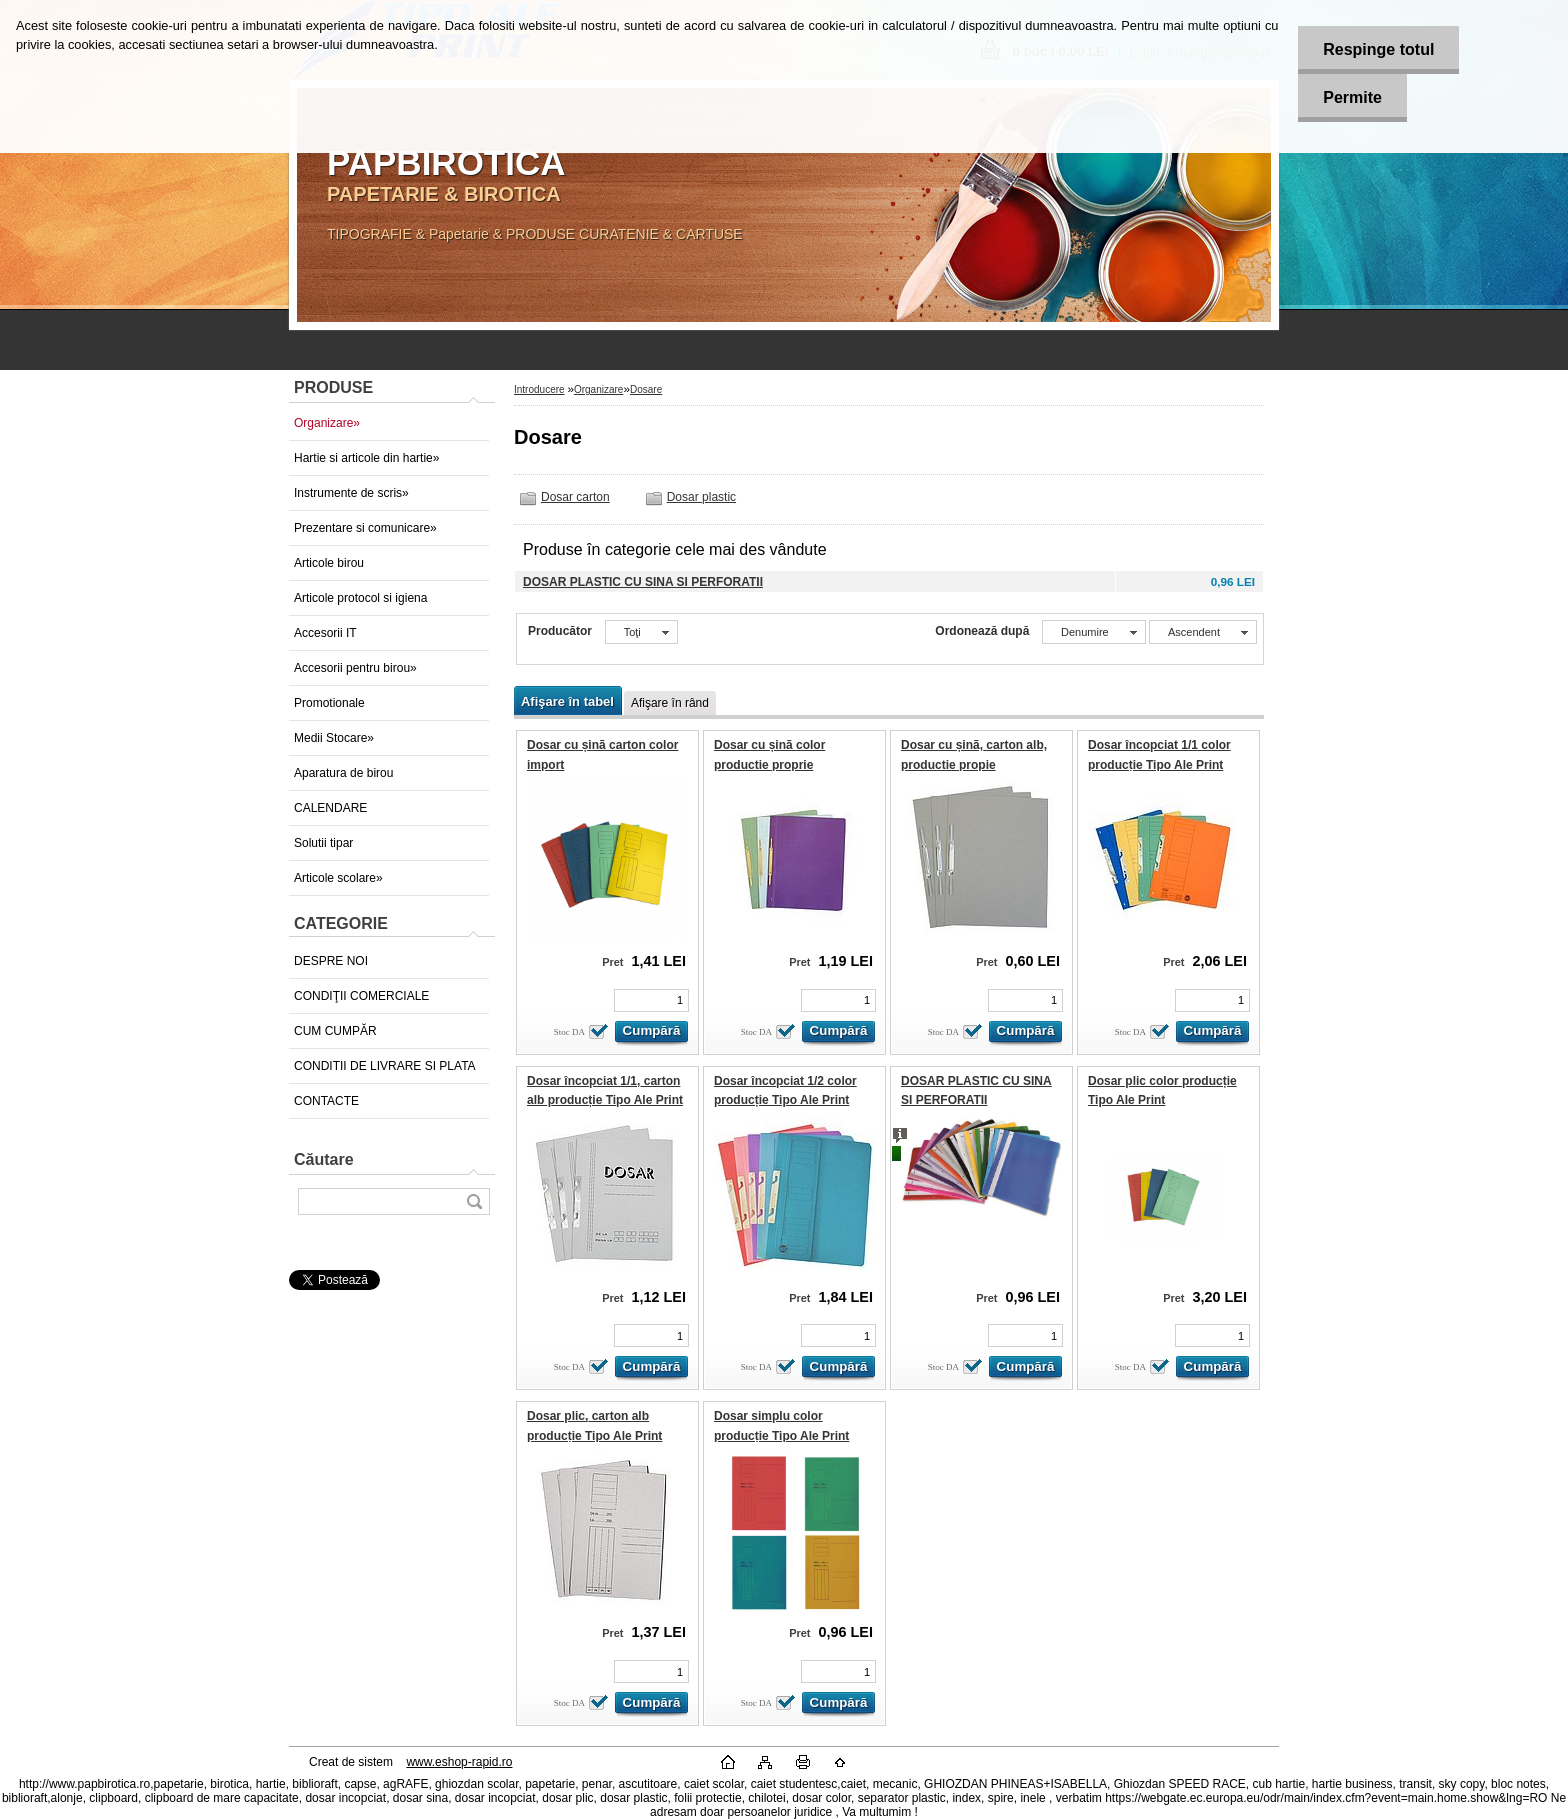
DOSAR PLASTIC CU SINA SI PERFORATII (643, 582)
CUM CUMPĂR (335, 1031)
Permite (1352, 97)
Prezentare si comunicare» (365, 528)
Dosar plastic (701, 497)
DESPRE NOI (331, 961)
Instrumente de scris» (351, 493)
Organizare (598, 389)
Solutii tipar (323, 843)
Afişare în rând (670, 703)
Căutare (324, 1159)
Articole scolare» (338, 878)
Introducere (539, 389)
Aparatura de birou (343, 773)
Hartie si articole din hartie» (366, 458)
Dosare (646, 389)
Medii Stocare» (334, 738)
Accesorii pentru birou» (355, 668)
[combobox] (1094, 632)
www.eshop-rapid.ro (459, 1762)
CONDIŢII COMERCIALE (361, 996)
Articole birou (329, 563)
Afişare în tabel (567, 701)
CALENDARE (330, 808)
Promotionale (329, 703)
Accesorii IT (325, 633)
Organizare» (327, 423)
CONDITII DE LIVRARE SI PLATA (385, 1066)
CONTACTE (326, 1101)
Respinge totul (1378, 49)
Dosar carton (575, 497)
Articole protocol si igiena (360, 598)
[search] (474, 1201)
